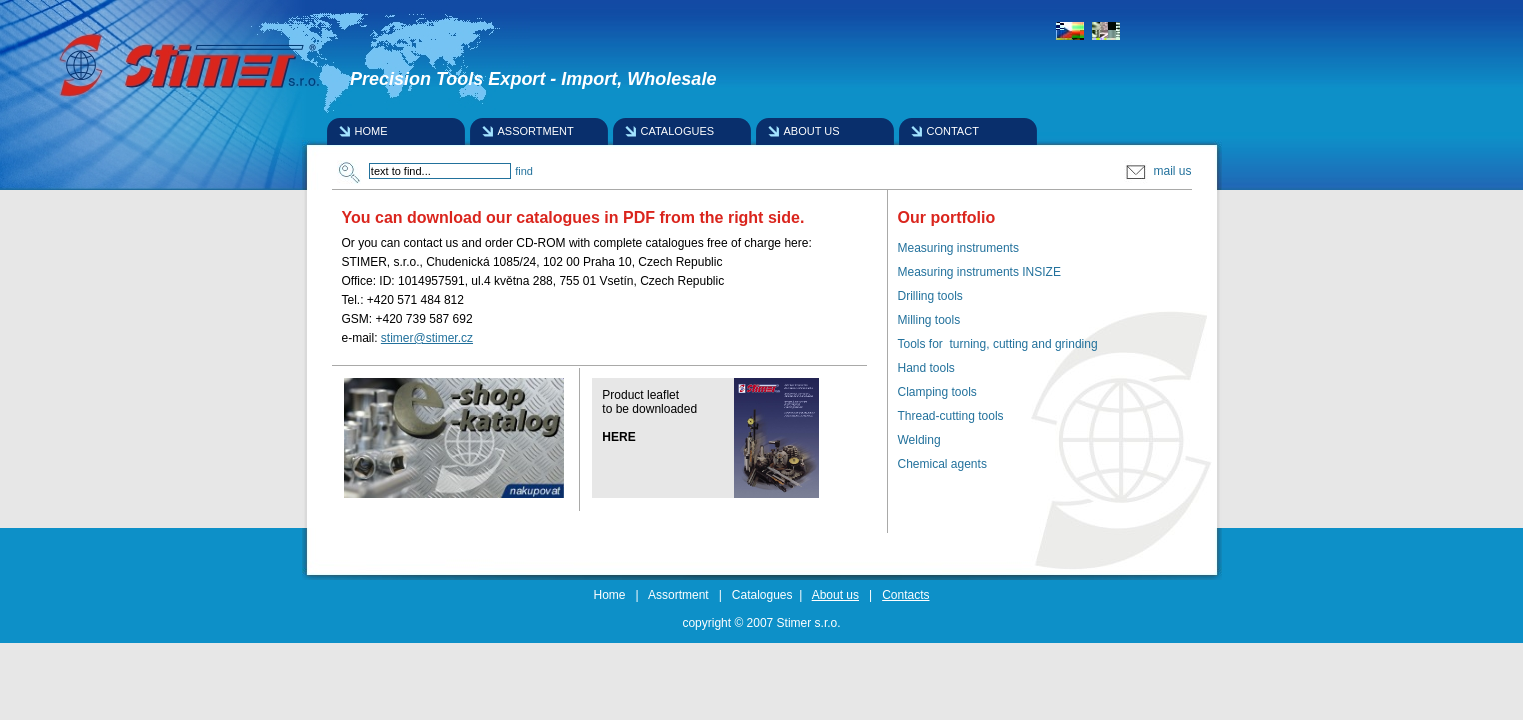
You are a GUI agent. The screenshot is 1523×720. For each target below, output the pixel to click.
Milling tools (929, 320)
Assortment (678, 595)
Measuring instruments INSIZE (979, 272)
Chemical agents (942, 464)
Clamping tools (937, 392)
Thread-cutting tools (951, 416)
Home (610, 595)
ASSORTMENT (536, 131)
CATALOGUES (678, 131)
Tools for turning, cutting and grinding (998, 344)
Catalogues (762, 595)
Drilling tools (930, 296)
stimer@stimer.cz (427, 338)
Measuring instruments (958, 248)
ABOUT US (812, 131)
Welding (919, 440)
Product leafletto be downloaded (649, 402)
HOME (371, 131)
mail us (1157, 171)
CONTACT (953, 131)
